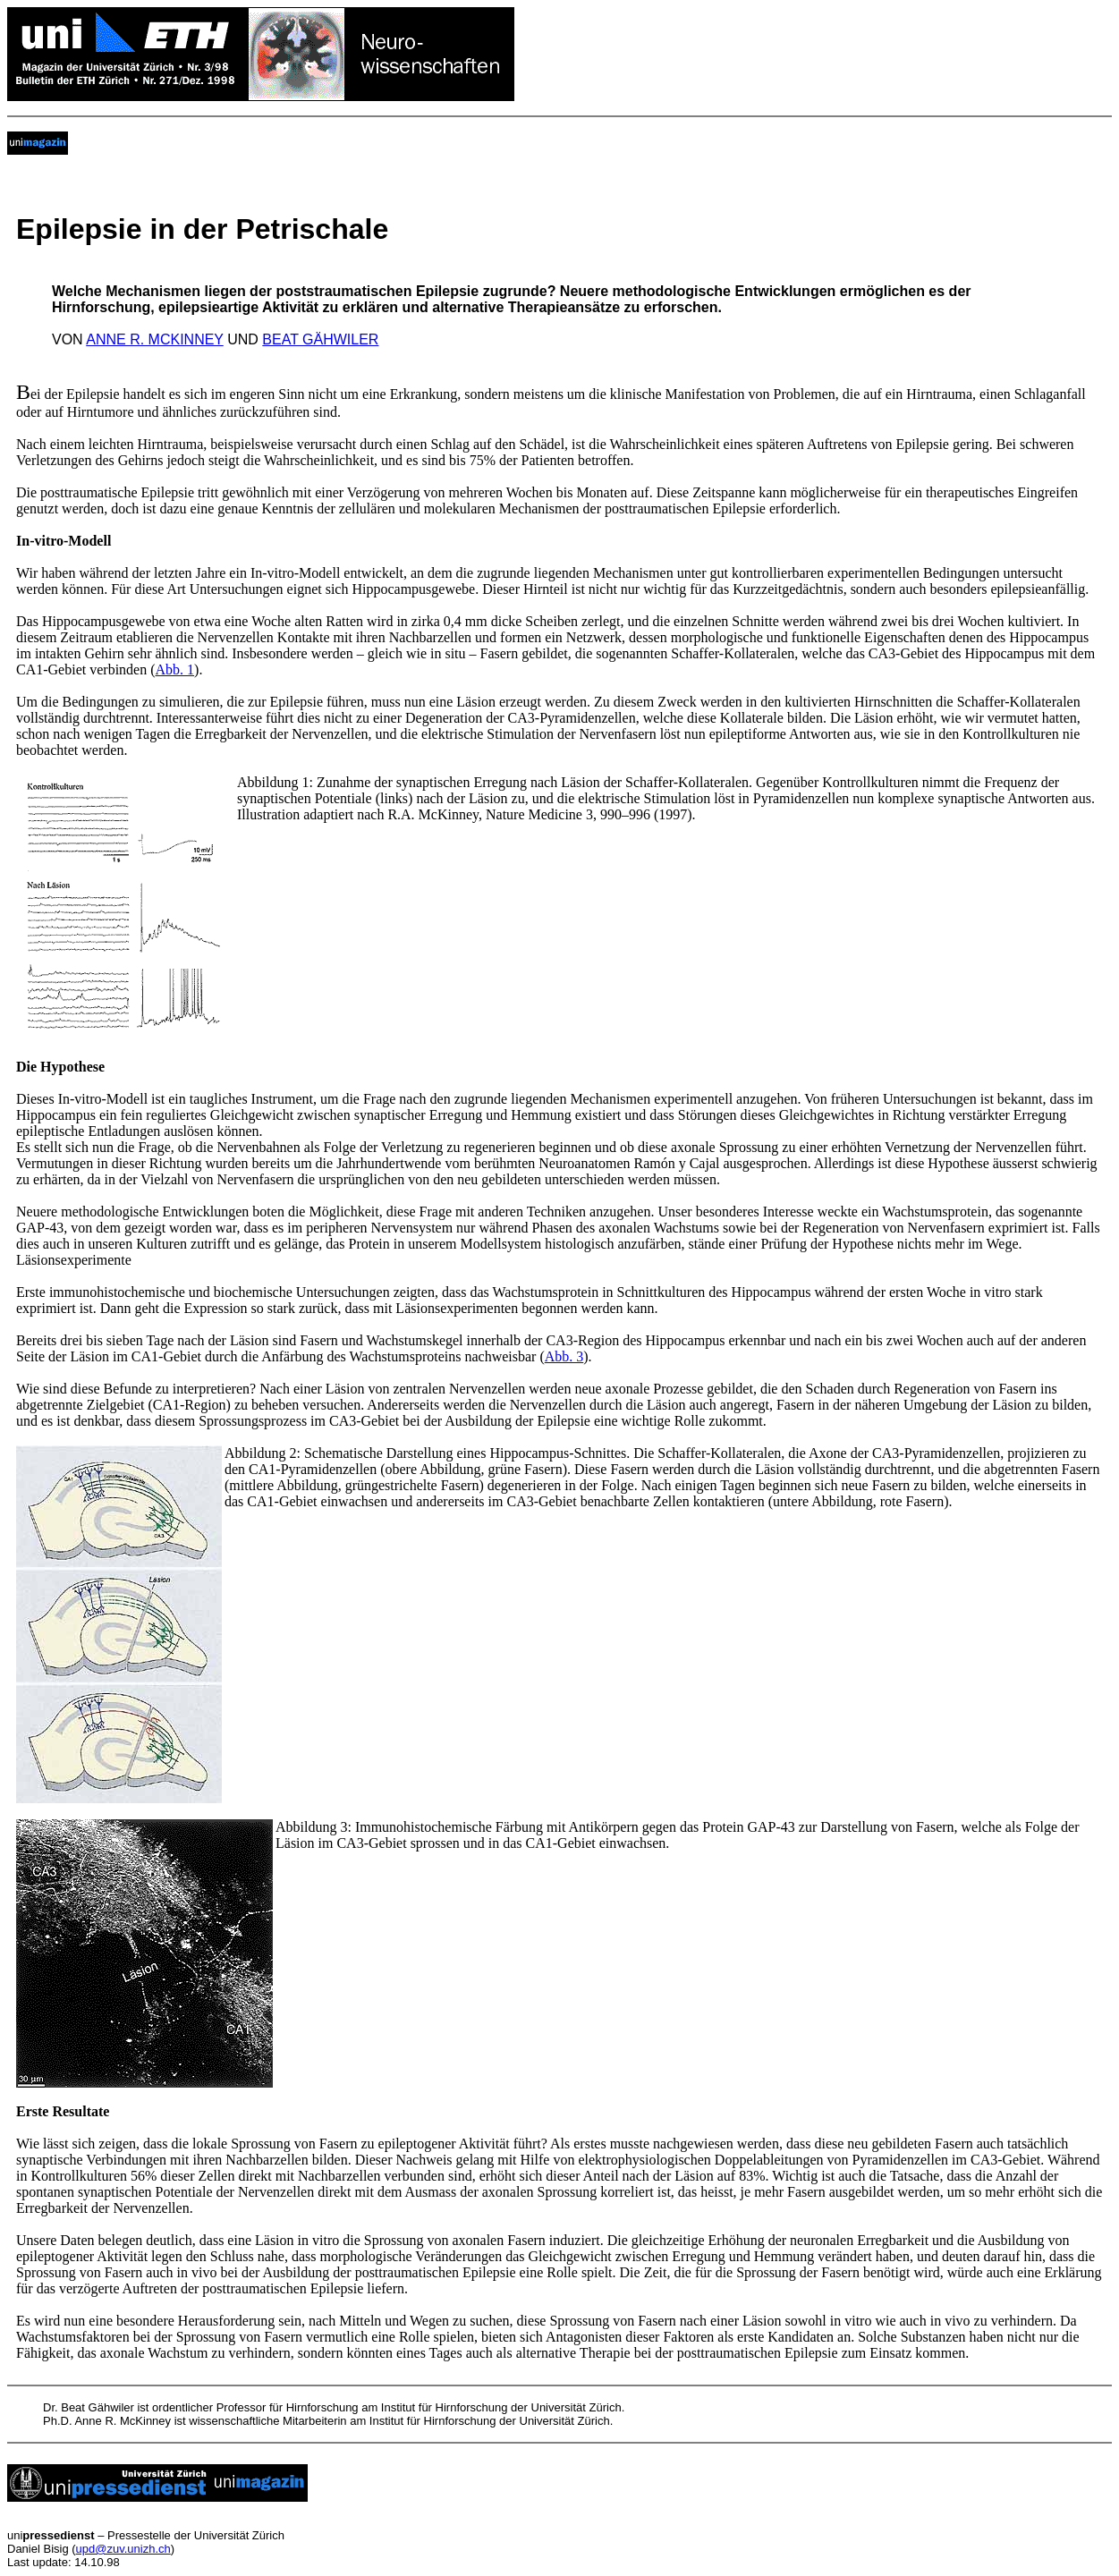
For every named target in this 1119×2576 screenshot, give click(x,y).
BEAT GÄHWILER (320, 339)
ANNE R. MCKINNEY (155, 339)
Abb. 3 (564, 1356)
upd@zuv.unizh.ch (123, 2548)
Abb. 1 (175, 669)
